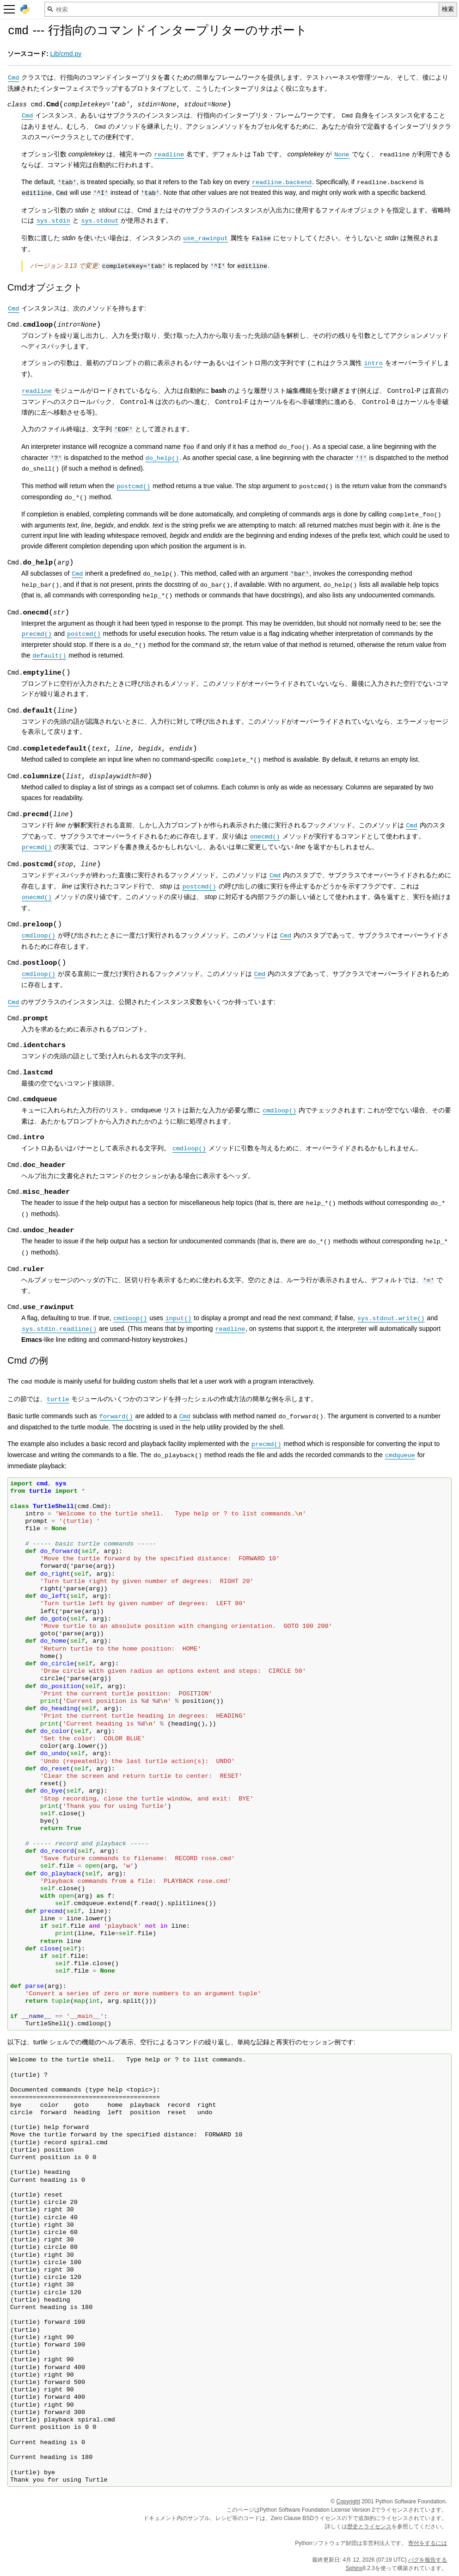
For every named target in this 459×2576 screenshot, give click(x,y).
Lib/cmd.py (66, 53)
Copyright (348, 2501)
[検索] (242, 9)
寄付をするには (427, 2542)
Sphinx (354, 2567)
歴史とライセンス (369, 2526)
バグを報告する (427, 2559)
